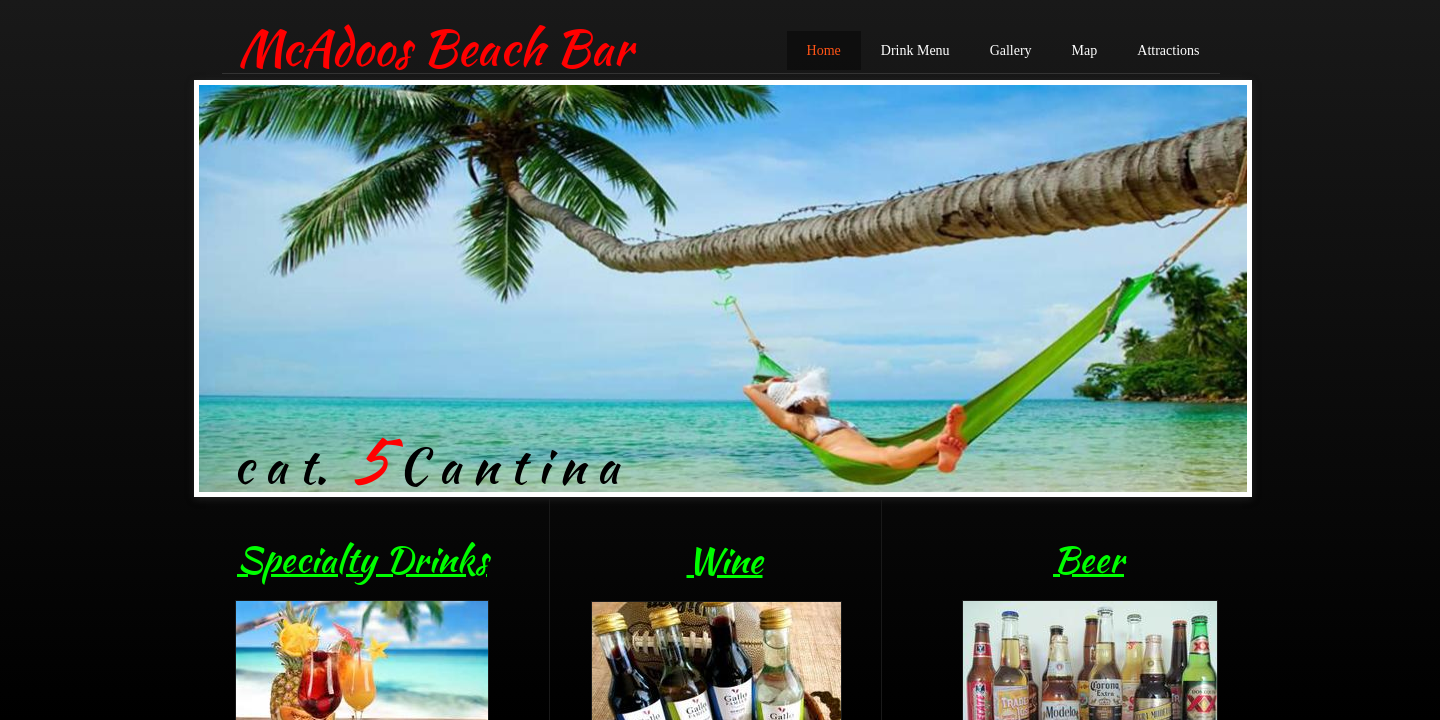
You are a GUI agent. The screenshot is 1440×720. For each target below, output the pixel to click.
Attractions (1168, 50)
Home (824, 50)
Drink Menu (915, 50)
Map (1085, 50)
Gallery (1011, 50)
